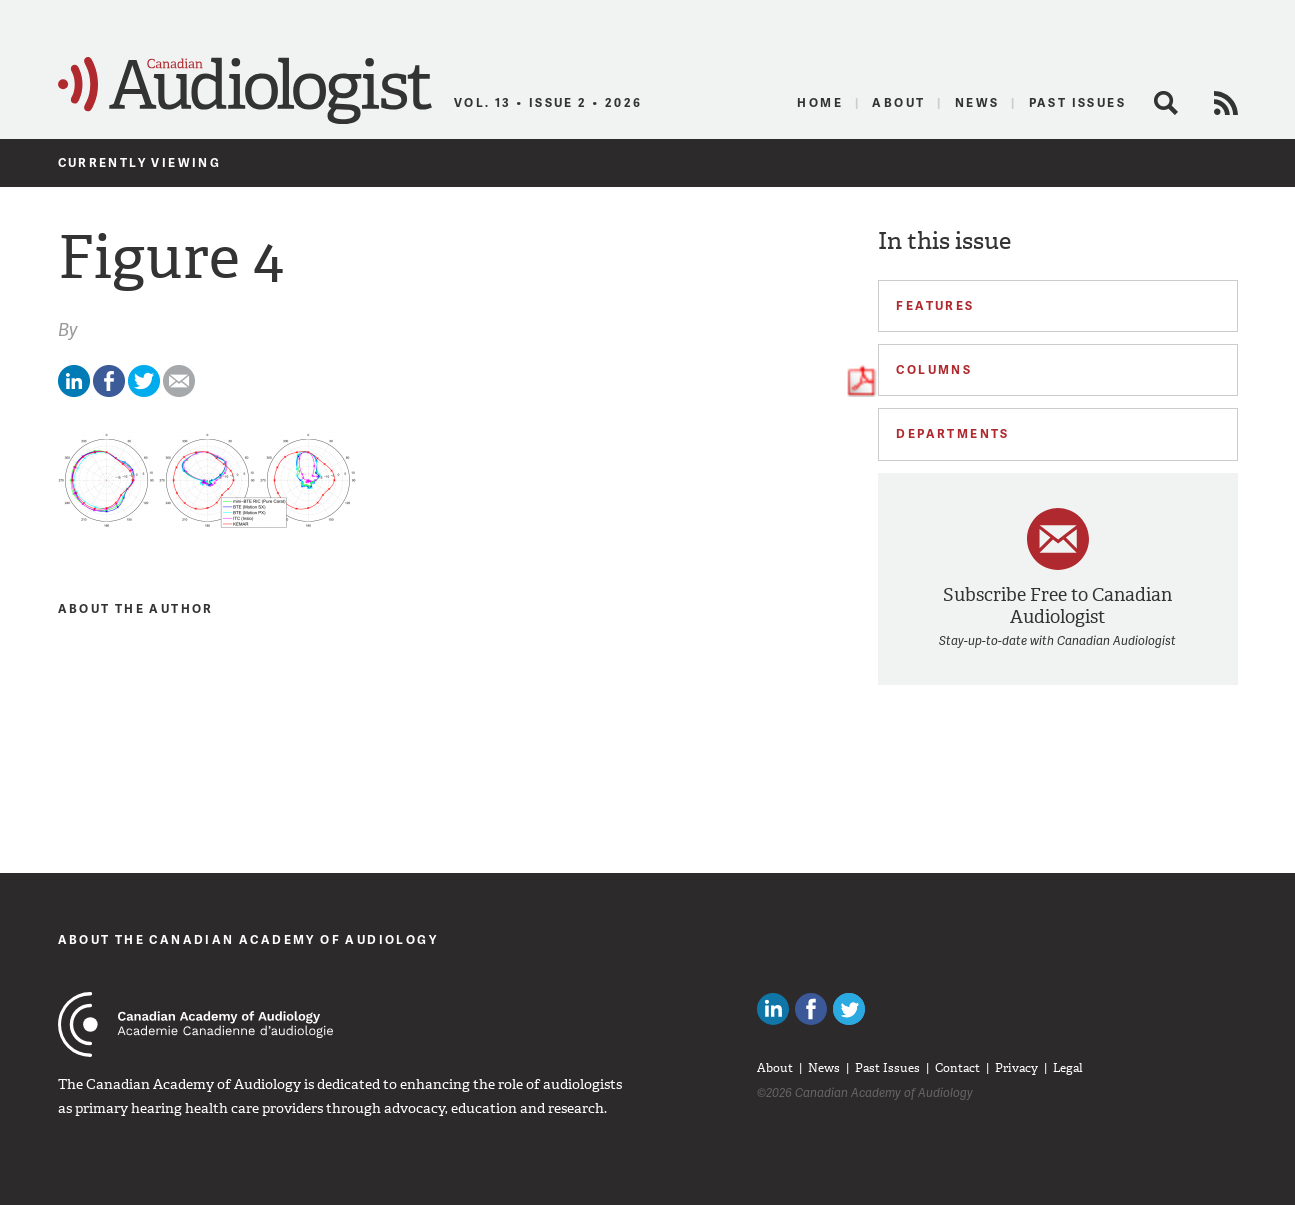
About (898, 102)
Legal (1068, 1068)
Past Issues (1077, 102)
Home (820, 102)
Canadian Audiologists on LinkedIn (773, 1009)
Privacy (1016, 1068)
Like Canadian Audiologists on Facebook (811, 1009)
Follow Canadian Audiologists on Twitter (849, 1009)
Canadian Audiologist (245, 91)
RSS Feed (1226, 103)
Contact (957, 1068)
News (977, 102)
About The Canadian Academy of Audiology (248, 939)
